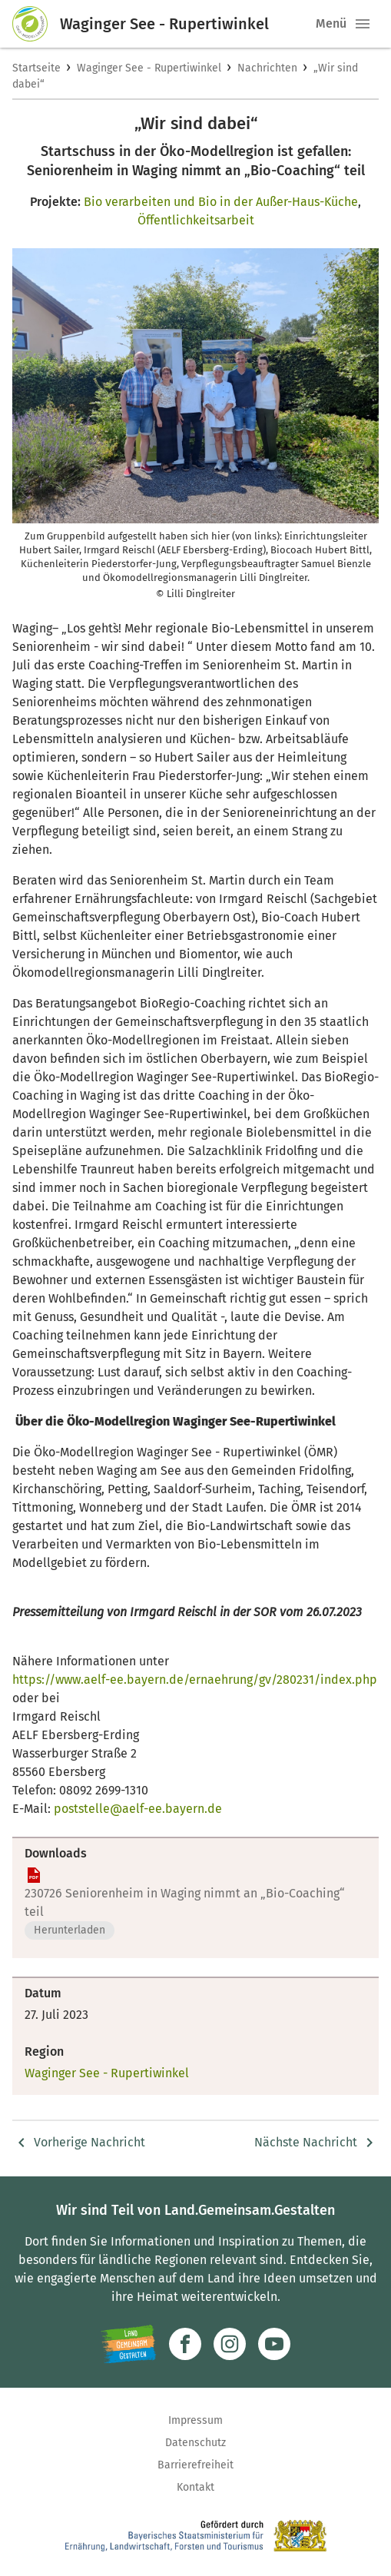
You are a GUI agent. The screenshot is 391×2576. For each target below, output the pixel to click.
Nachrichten (267, 68)
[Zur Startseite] (36, 23)
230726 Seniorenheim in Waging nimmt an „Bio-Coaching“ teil (185, 1902)
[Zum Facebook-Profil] (185, 2344)
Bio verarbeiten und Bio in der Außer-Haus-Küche (221, 201)
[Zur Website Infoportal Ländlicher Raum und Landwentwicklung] (129, 2344)
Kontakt (195, 2487)
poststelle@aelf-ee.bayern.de (138, 1808)
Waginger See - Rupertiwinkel (149, 68)
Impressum (195, 2420)
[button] (362, 24)
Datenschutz (195, 2442)
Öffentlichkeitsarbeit (196, 220)
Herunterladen (69, 1930)
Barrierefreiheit (195, 2464)
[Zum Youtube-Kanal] (274, 2344)
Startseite (36, 68)
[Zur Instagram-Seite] (230, 2344)
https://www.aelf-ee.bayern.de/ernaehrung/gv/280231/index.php (194, 1679)
